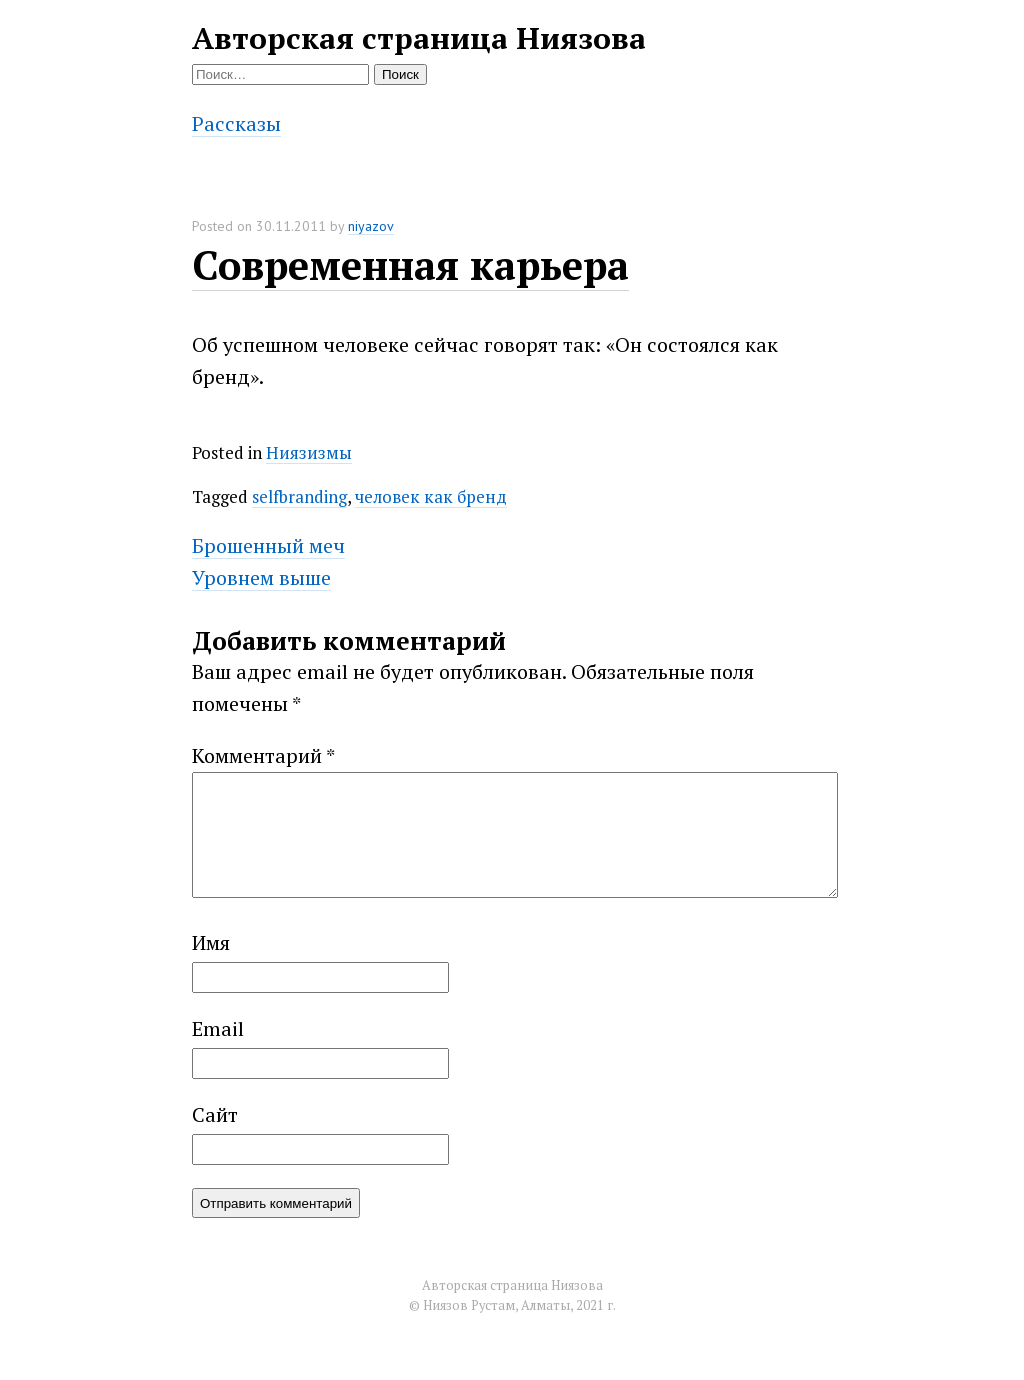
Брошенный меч (268, 545)
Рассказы (236, 123)
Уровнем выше (261, 577)
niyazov (371, 226)
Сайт (215, 1138)
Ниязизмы (309, 452)
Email (218, 1052)
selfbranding (299, 496)
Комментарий (263, 755)
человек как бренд (431, 496)
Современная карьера (410, 264)
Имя (211, 966)
